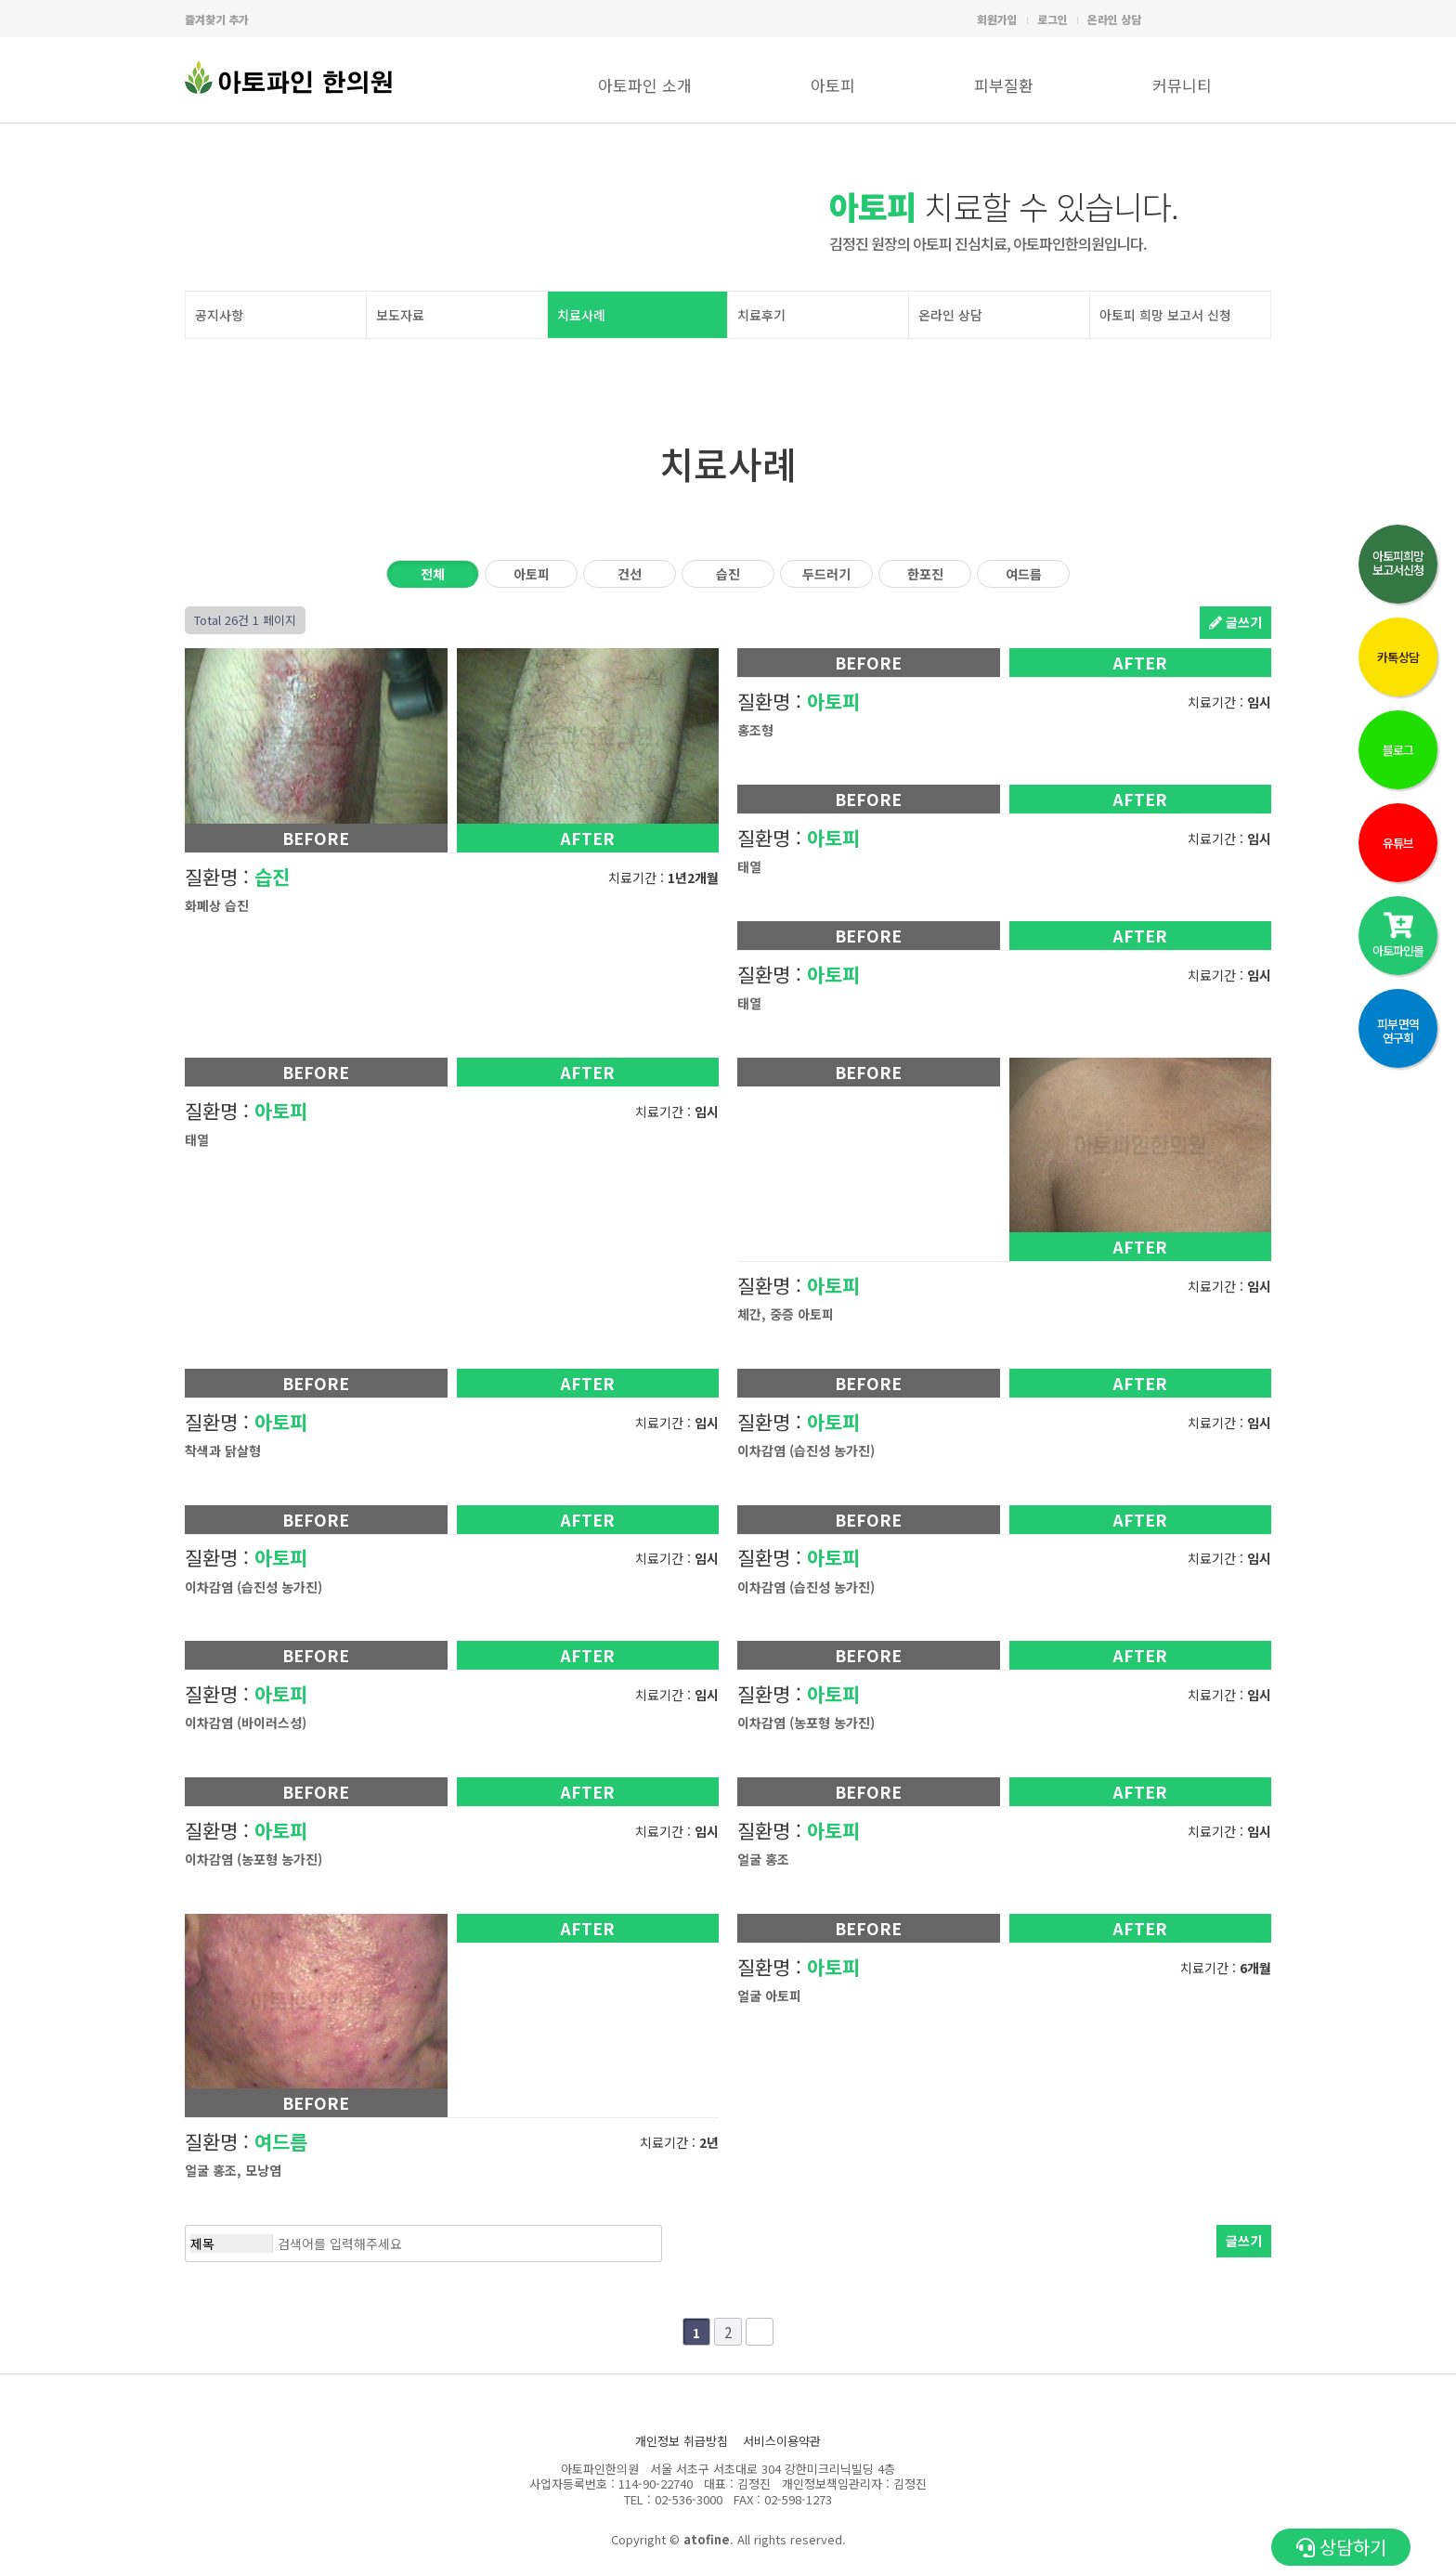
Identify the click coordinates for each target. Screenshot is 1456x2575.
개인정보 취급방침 (681, 2441)
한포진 (925, 574)
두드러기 (826, 574)
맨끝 (760, 2332)
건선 (630, 574)
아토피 (833, 85)
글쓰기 (1235, 622)
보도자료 (400, 315)
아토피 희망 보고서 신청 (1165, 315)
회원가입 (997, 19)
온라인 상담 (1114, 19)
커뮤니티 (1182, 85)
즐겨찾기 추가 (217, 19)
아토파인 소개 (645, 85)
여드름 (1024, 574)
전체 (433, 574)
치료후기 (761, 315)
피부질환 (1004, 85)
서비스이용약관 (782, 2441)
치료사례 (581, 315)
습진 (728, 574)
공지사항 (219, 315)
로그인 (1052, 19)
